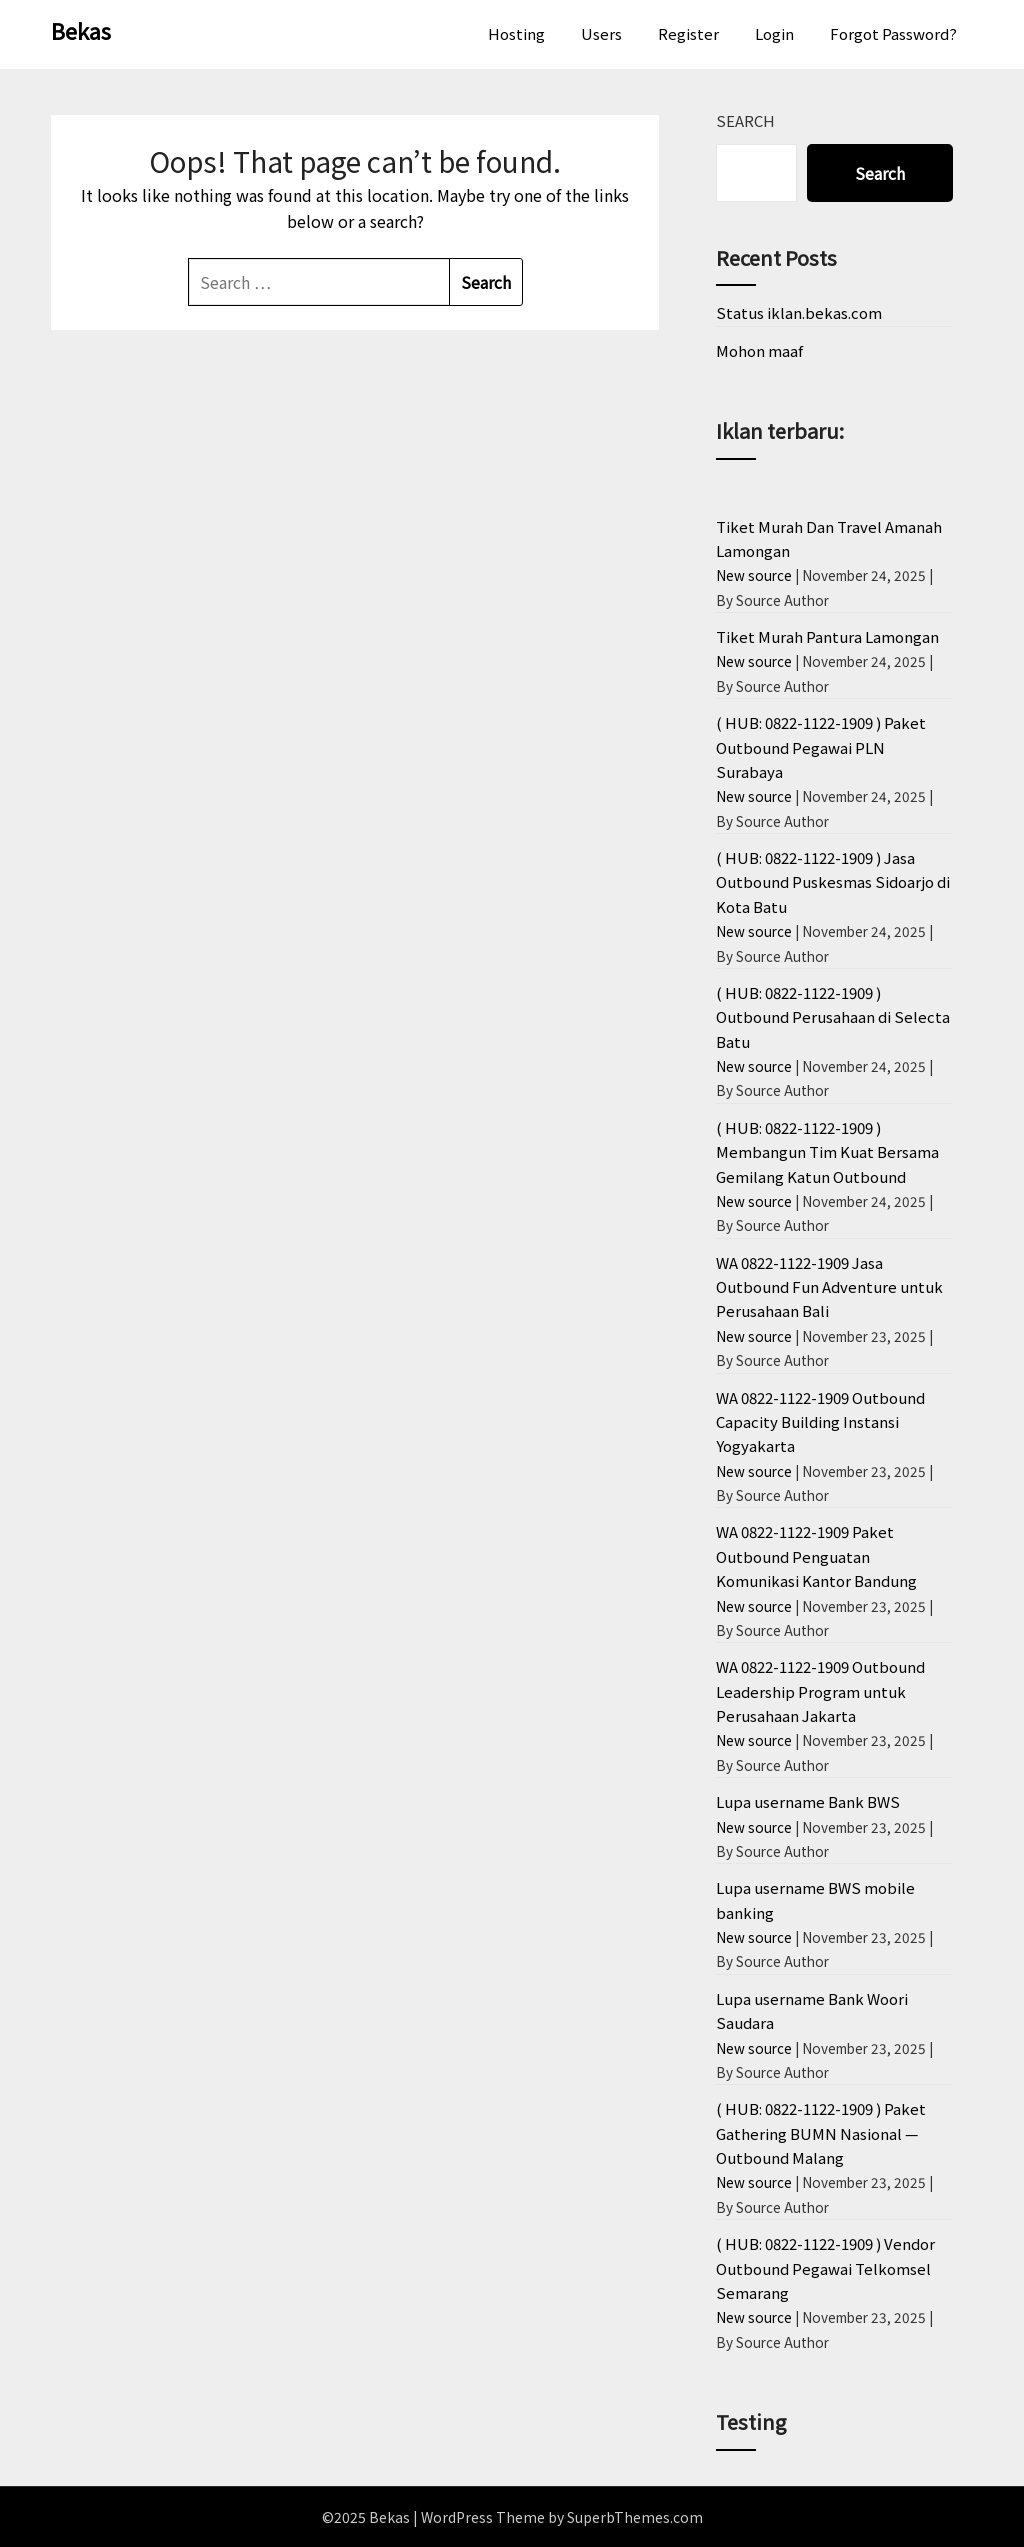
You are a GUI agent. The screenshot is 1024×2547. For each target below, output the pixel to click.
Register (688, 33)
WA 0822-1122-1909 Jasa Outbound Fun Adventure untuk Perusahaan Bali (829, 1287)
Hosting (516, 33)
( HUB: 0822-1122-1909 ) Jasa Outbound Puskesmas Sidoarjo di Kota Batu (833, 882)
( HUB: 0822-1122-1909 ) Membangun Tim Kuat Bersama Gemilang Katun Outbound (827, 1152)
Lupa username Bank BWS (808, 1801)
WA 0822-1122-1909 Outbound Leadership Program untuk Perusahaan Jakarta (820, 1691)
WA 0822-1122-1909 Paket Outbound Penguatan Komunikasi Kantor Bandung (816, 1556)
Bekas (81, 30)
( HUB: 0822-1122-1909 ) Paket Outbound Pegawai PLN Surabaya (821, 747)
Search (745, 120)
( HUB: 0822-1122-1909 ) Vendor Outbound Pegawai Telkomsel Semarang (825, 2268)
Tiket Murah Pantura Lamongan (827, 636)
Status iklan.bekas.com (799, 312)
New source (754, 575)
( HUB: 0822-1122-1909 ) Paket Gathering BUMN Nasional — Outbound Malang (821, 2133)
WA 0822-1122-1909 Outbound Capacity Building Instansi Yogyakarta (820, 1422)
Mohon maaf (759, 350)
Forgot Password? (893, 33)
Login (774, 33)
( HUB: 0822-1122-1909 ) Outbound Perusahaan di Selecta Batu (833, 1017)
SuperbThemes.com (635, 2517)
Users (601, 33)
